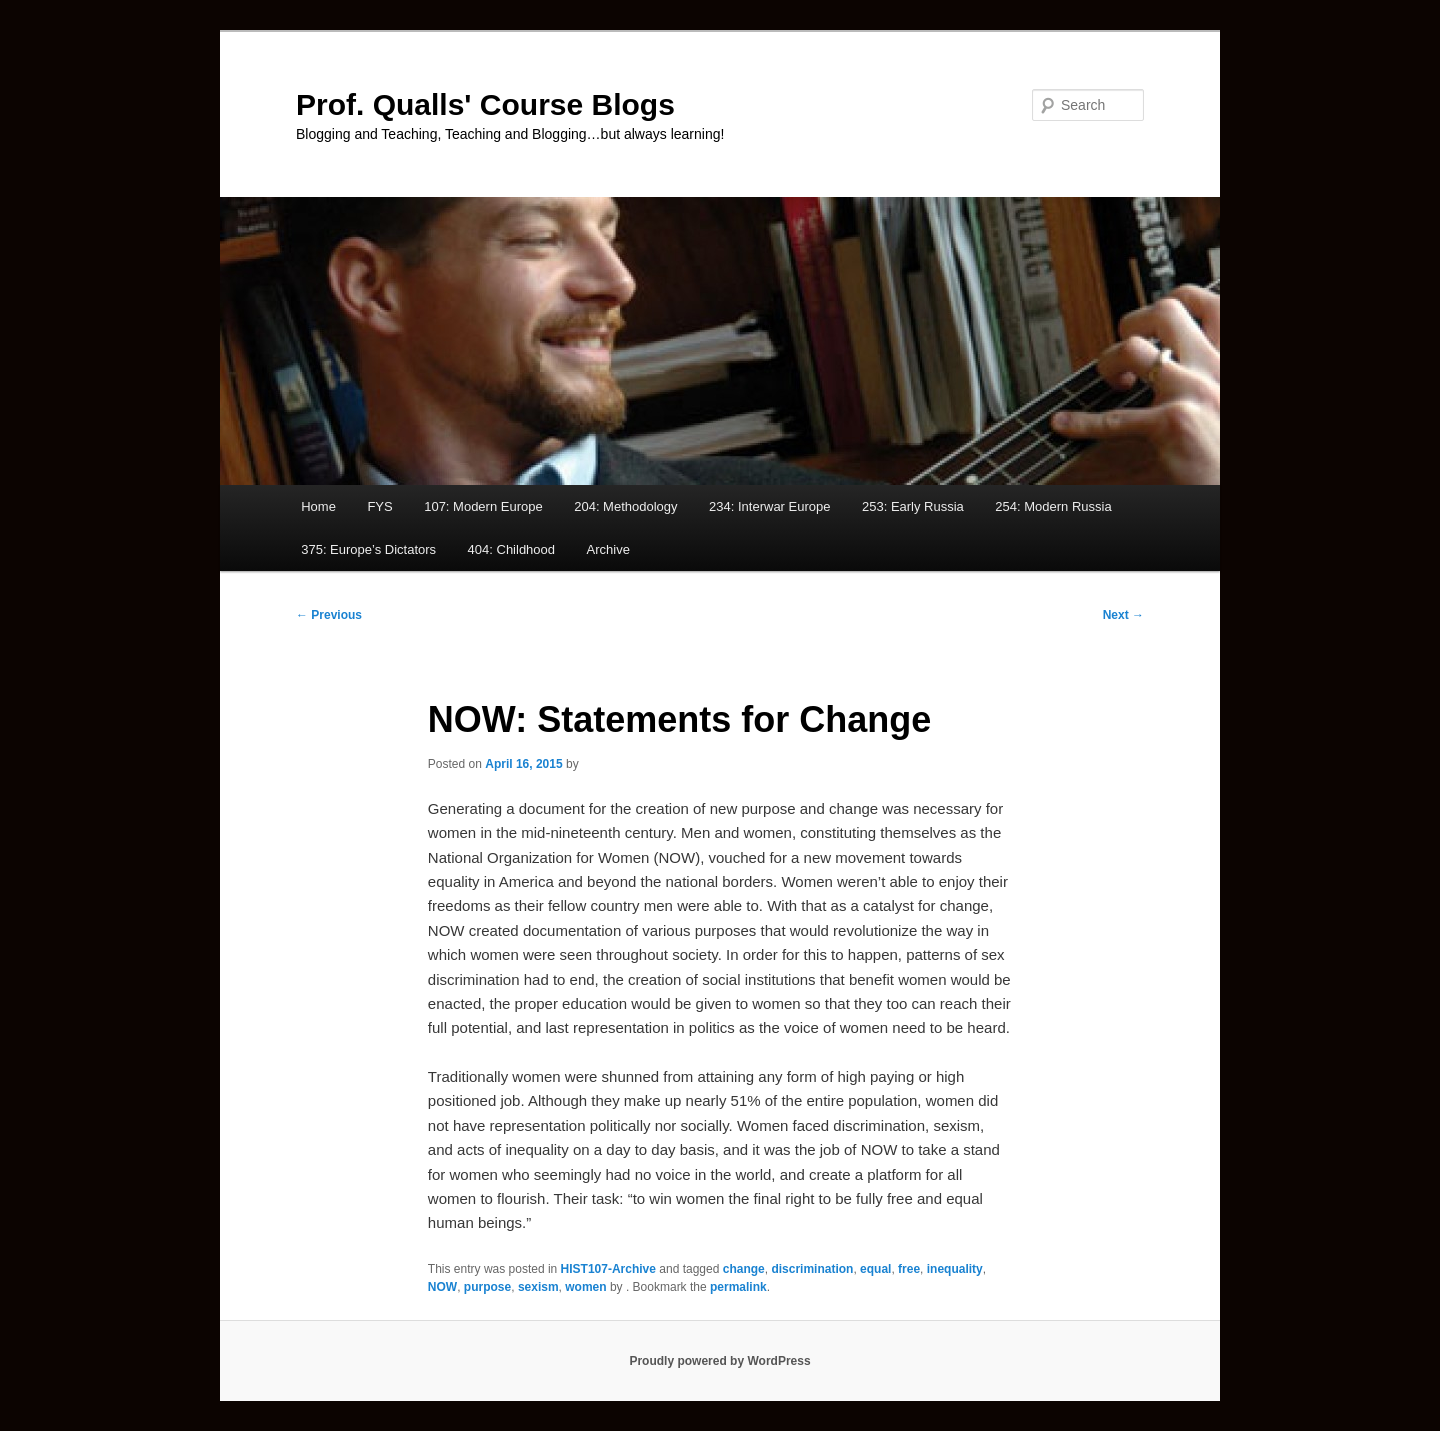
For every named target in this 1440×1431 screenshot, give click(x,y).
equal (875, 1269)
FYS (379, 506)
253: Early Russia (913, 506)
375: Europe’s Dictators (368, 549)
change (744, 1269)
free (909, 1269)
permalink (738, 1287)
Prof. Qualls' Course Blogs (485, 104)
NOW (442, 1287)
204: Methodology (625, 506)
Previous (329, 615)
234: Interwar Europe (769, 506)
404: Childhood (511, 549)
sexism (538, 1287)
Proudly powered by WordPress (719, 1361)
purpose (487, 1287)
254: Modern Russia (1053, 506)
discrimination (812, 1269)
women (585, 1287)
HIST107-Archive (608, 1269)
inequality (955, 1269)
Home (318, 506)
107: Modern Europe (483, 506)
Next (1123, 615)
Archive (608, 549)
